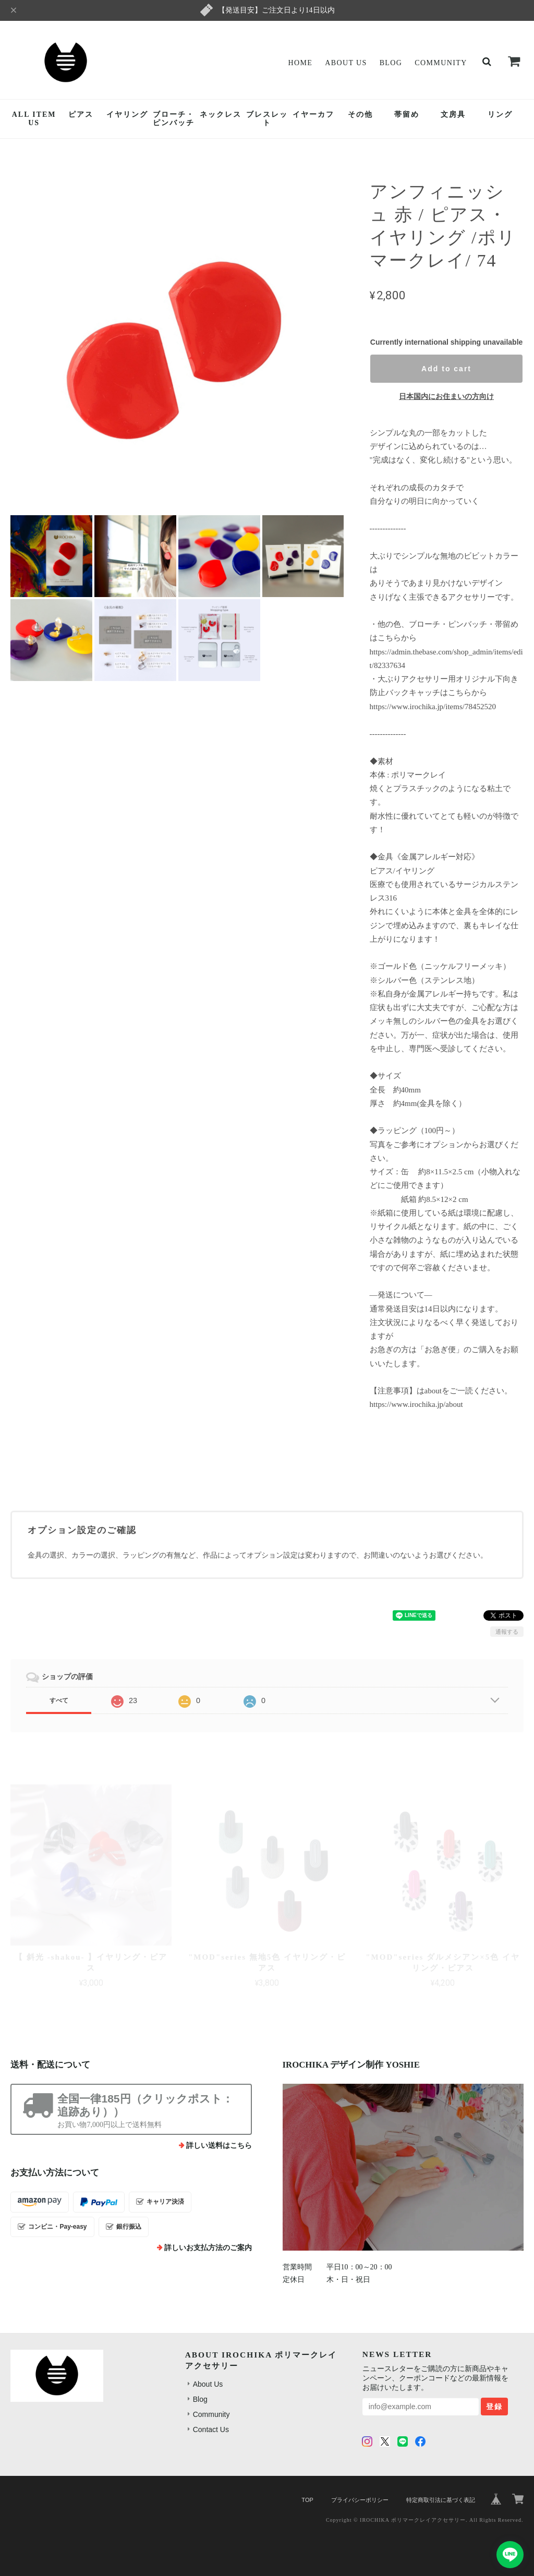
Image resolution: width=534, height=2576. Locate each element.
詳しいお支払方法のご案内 (208, 2248)
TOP (307, 2500)
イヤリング (127, 114)
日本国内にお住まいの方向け (446, 396)
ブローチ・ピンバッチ (174, 119)
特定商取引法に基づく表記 (440, 2500)
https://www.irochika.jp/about (416, 1404)
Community (441, 63)
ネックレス (220, 114)
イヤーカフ (313, 114)
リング (500, 114)
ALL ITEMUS (34, 119)
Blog (391, 63)
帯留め (406, 114)
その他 (360, 114)
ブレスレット (267, 119)
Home (300, 63)
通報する (506, 1632)
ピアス (80, 114)
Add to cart (446, 368)
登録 (494, 2406)
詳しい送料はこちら (219, 2145)
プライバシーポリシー (360, 2500)
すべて (59, 1700)
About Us (346, 63)
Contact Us (211, 2429)
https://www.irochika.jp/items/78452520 (433, 706)
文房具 (453, 114)
